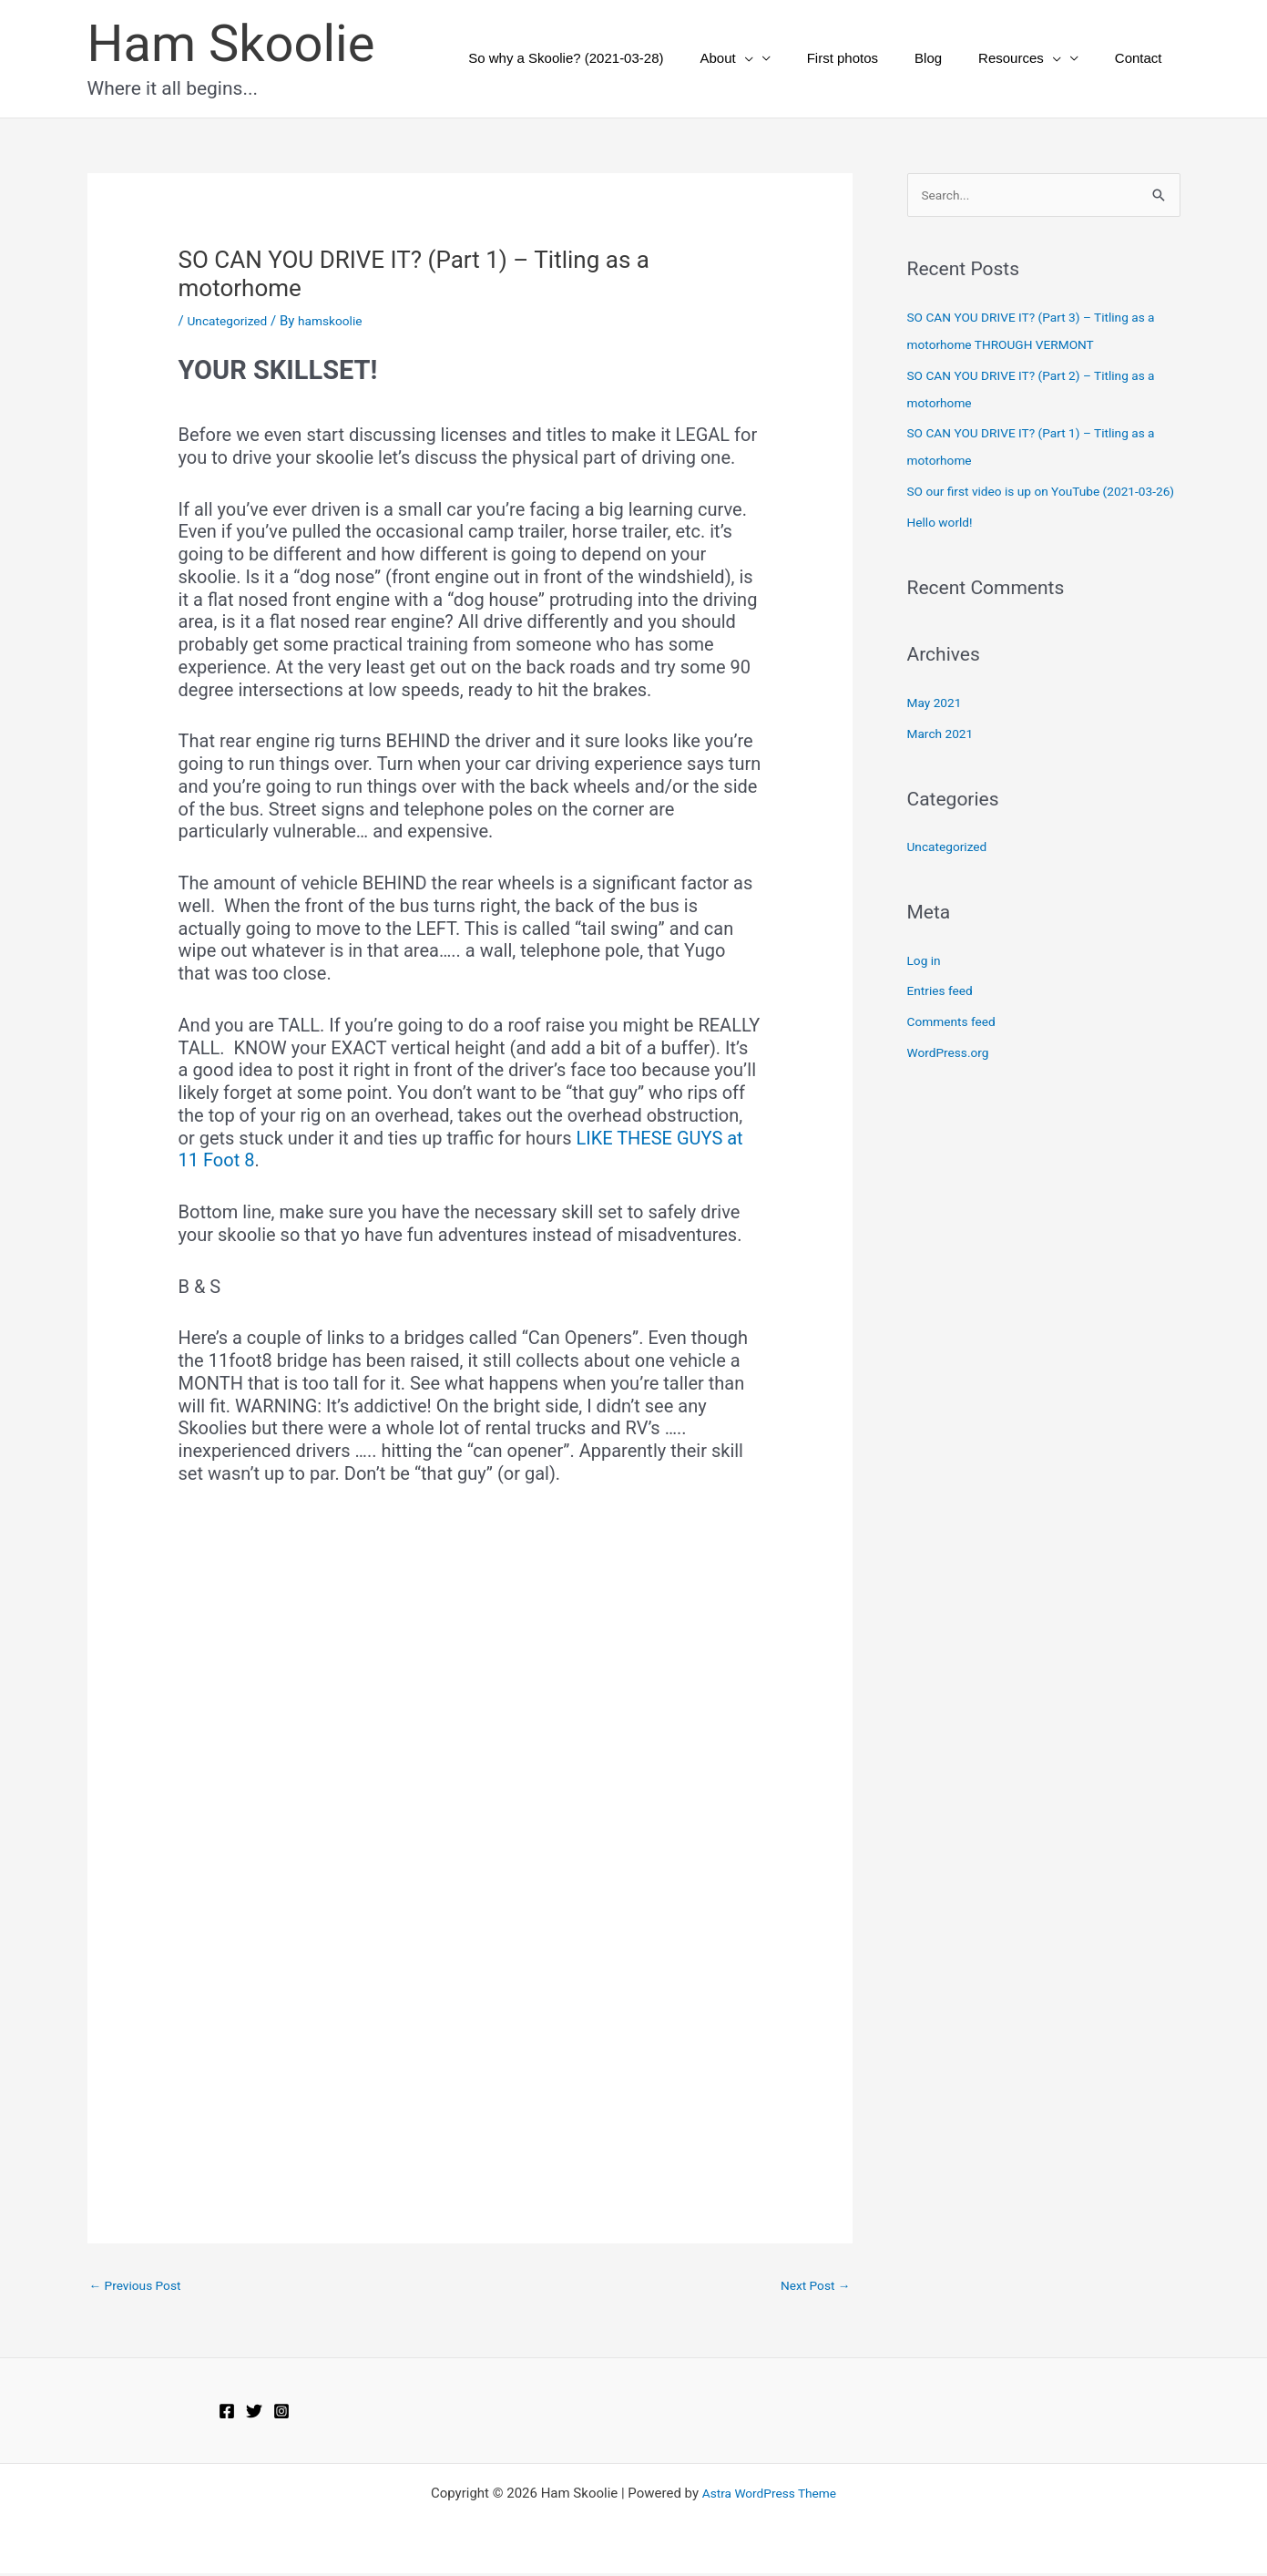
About (767, 58)
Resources (1033, 58)
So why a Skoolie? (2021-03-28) (615, 58)
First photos (874, 58)
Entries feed (943, 1019)
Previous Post (139, 2286)
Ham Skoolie (231, 44)
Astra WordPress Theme (769, 2496)
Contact (1143, 58)
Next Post (811, 2286)
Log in (926, 989)
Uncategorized (230, 321)
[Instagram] (281, 2415)
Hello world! (943, 551)
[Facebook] (227, 2415)
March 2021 (943, 762)
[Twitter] (254, 2415)
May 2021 (937, 732)
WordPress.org (952, 1081)
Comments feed (956, 1050)
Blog (951, 58)
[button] (785, 58)
